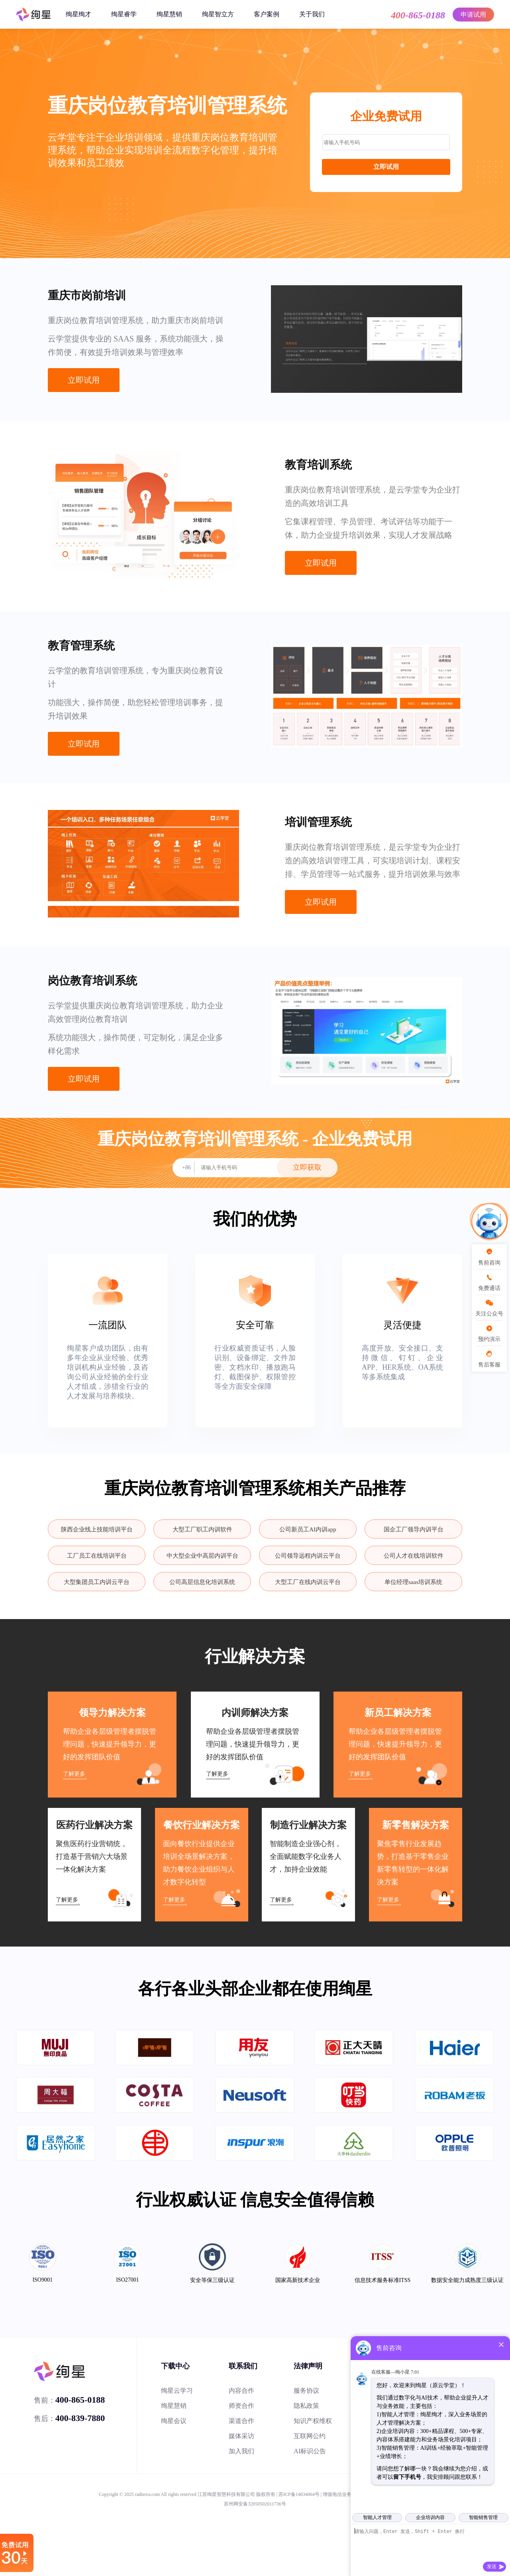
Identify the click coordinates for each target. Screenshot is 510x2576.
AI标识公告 (310, 2451)
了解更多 (74, 1774)
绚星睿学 (124, 14)
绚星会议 (173, 2420)
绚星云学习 (177, 2390)
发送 (491, 2566)
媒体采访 (241, 2436)
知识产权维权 (313, 2420)
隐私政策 (306, 2405)
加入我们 (241, 2451)
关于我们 (312, 14)
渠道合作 (241, 2420)
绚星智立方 (218, 14)
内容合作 (241, 2390)
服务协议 (306, 2390)
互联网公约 (310, 2436)
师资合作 (241, 2405)
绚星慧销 (169, 14)
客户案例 (266, 14)
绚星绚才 (78, 14)
